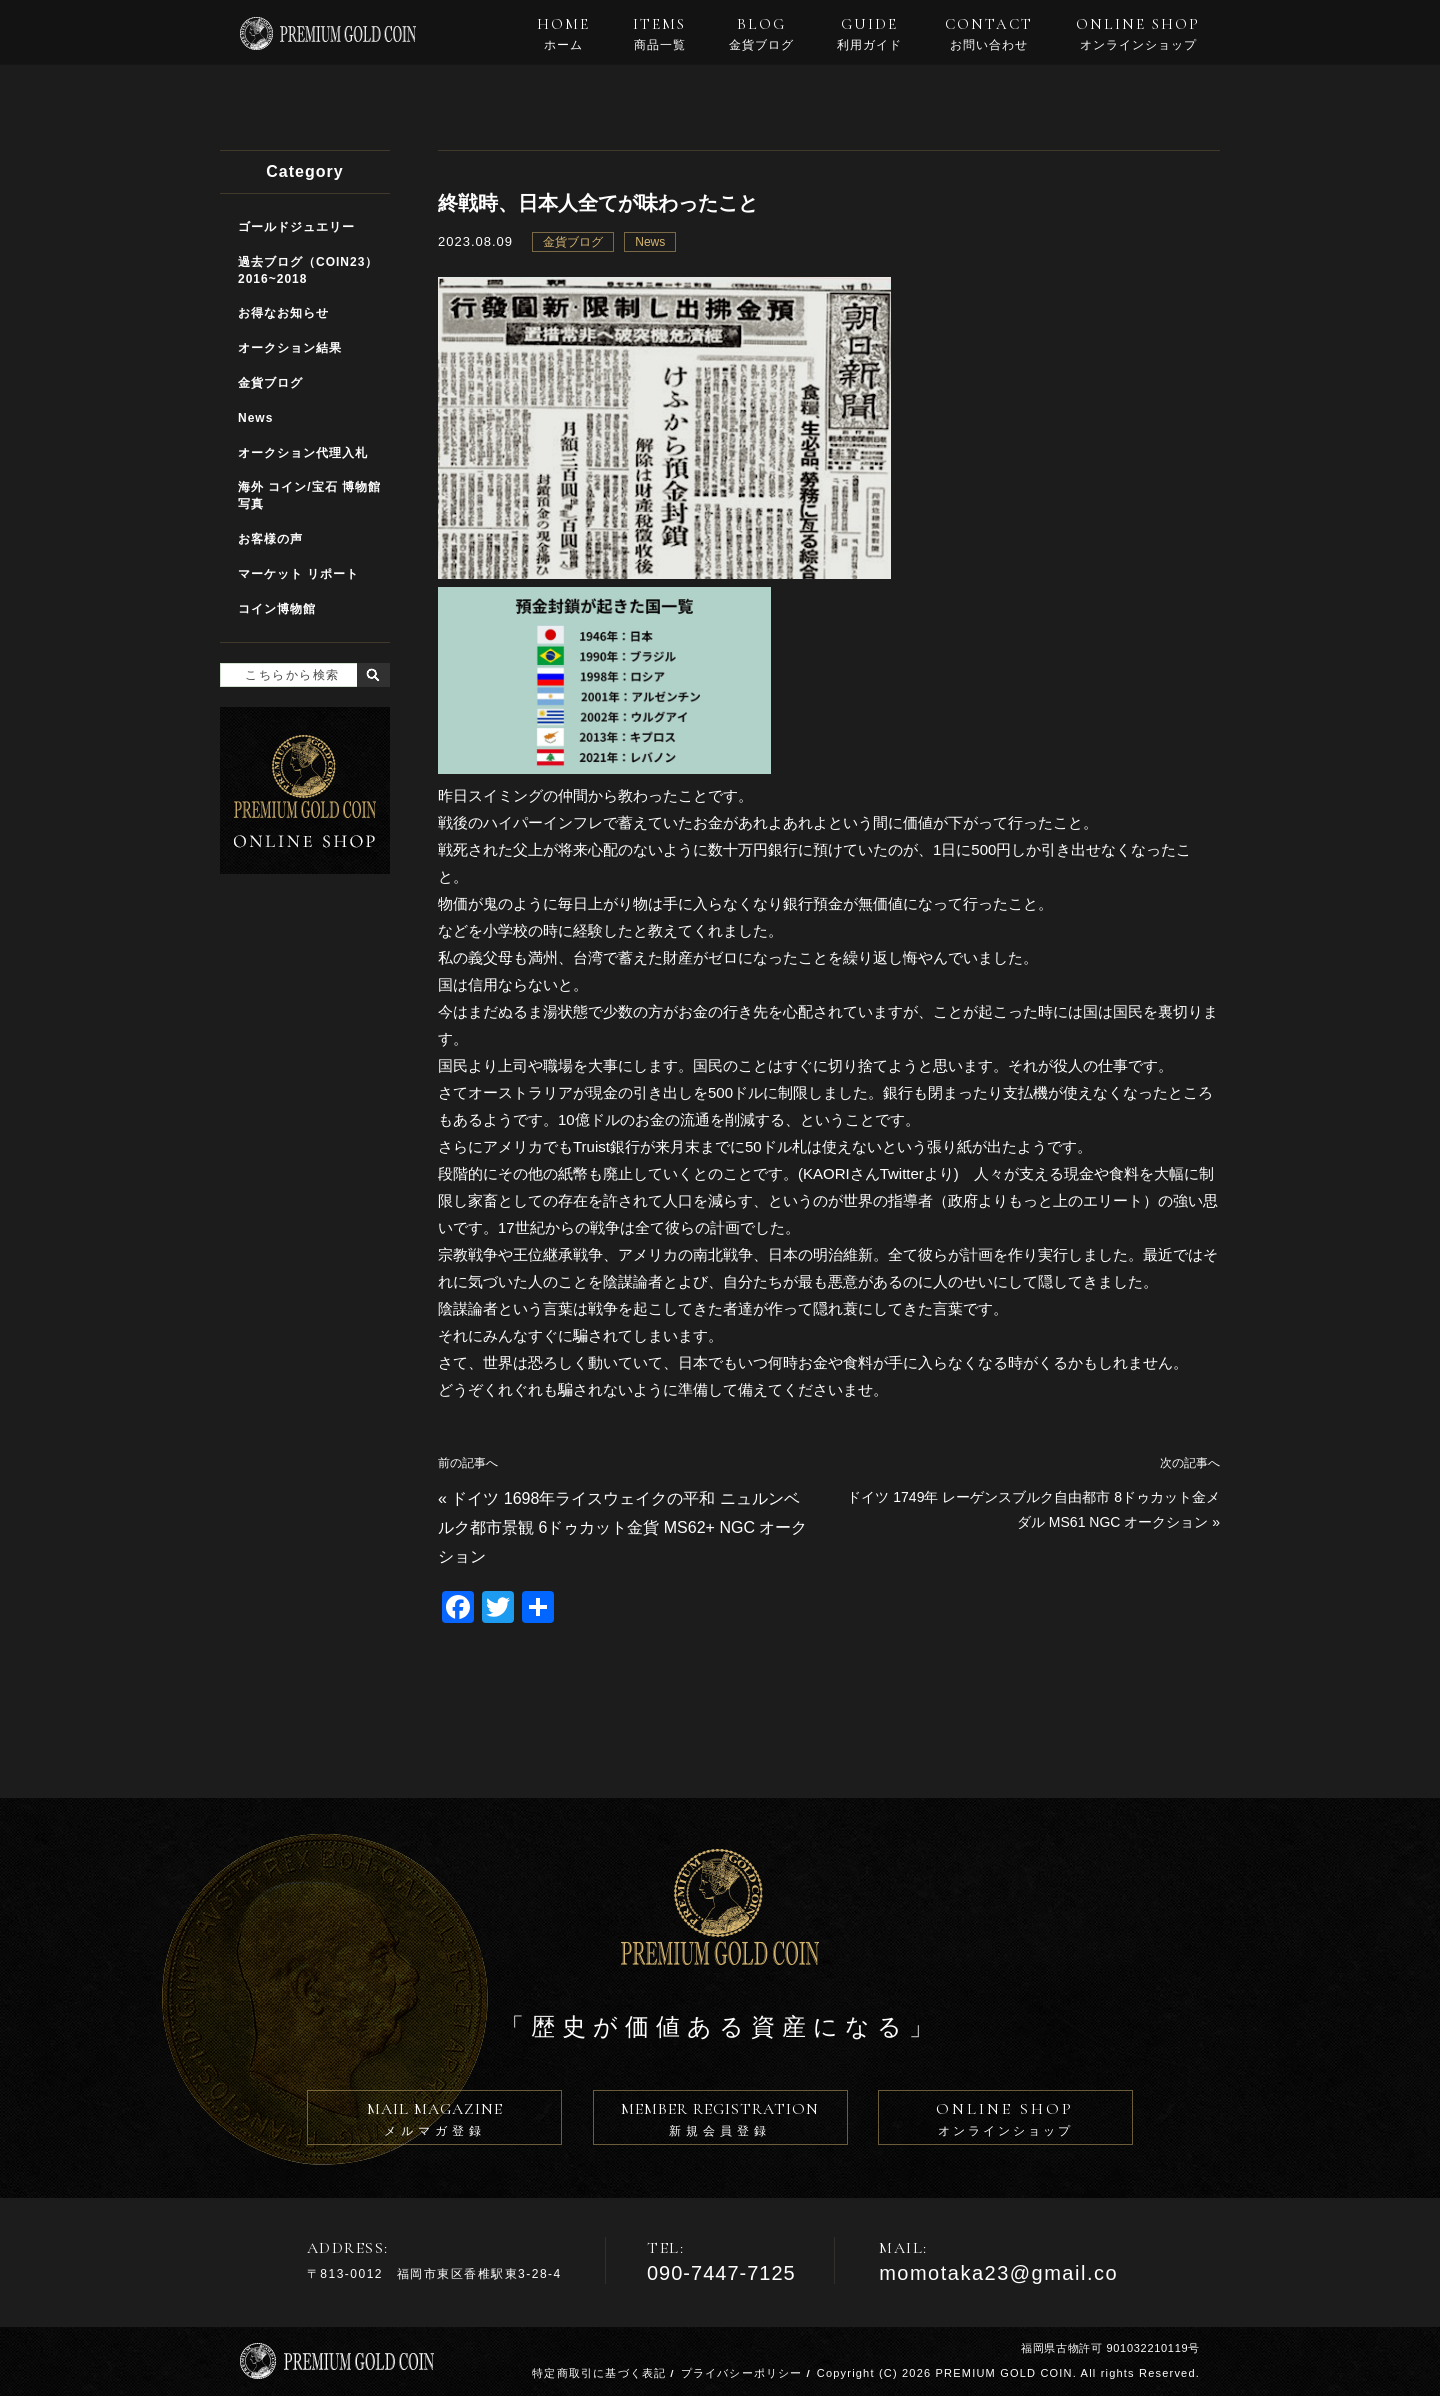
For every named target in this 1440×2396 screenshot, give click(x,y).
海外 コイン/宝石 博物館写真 (309, 495)
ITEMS (659, 34)
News (650, 242)
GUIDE (869, 34)
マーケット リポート (298, 574)
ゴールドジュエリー (296, 227)
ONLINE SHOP (1138, 34)
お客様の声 (270, 539)
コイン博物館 (277, 609)
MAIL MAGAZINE (434, 2122)
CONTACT (989, 34)
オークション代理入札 (303, 453)
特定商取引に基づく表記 (599, 2373)
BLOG (761, 34)
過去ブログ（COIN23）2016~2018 (308, 270)
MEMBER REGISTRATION (720, 2122)
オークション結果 (290, 348)
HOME (563, 34)
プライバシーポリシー (742, 2373)
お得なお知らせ (283, 313)
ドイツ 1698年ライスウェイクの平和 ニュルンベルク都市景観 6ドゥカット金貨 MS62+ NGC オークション (622, 1527)
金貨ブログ (573, 242)
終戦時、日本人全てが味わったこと (598, 203)
